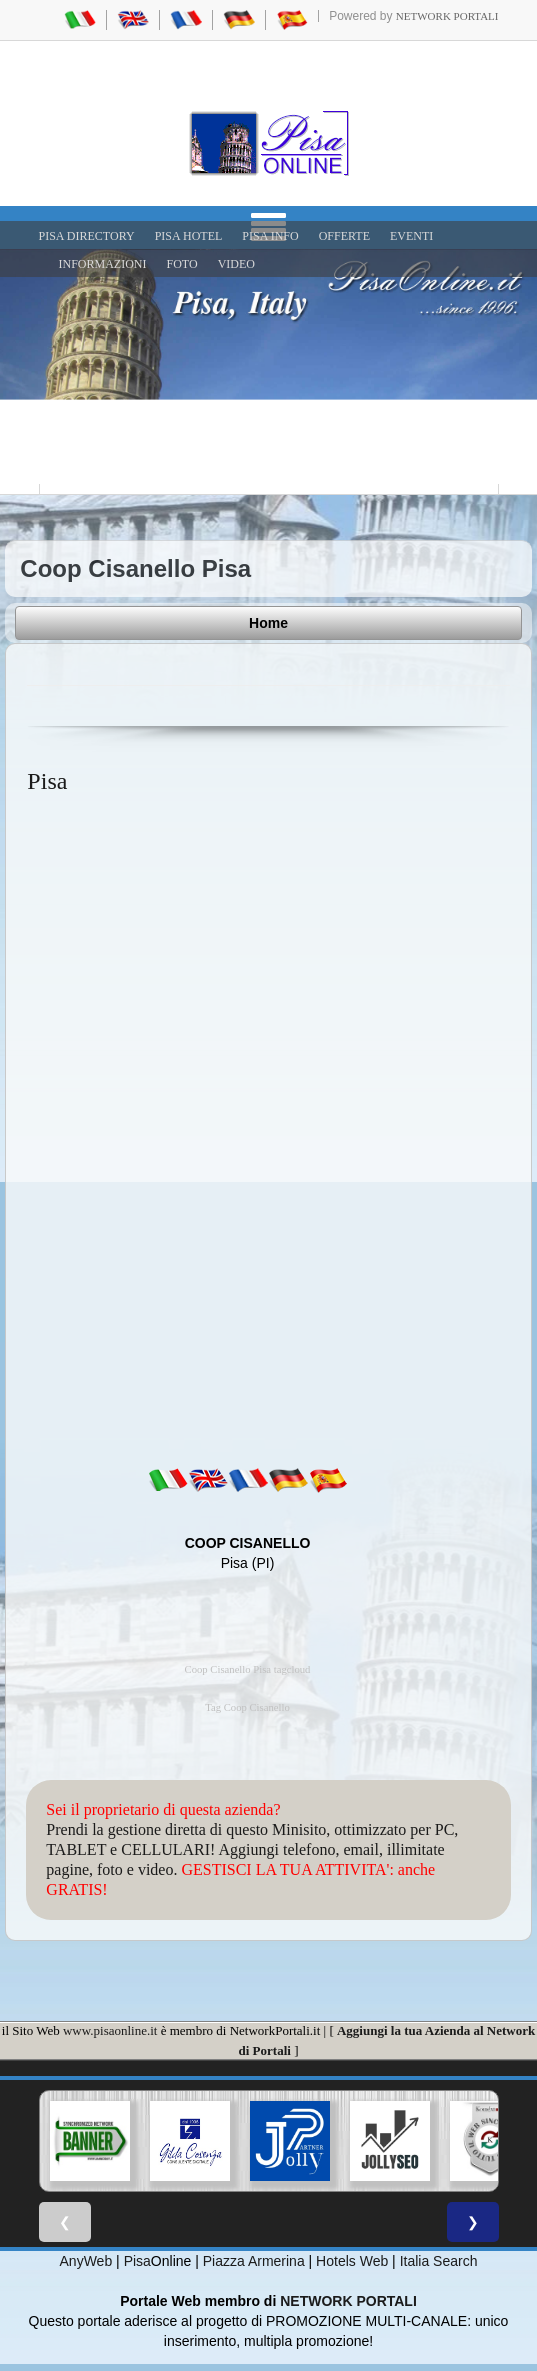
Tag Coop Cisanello (247, 1707)
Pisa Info (270, 236)
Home (268, 623)
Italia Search (439, 2261)
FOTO (182, 264)
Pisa (137, 2261)
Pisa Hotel (189, 236)
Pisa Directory (87, 236)
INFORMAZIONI (103, 264)
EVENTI (411, 236)
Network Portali (447, 16)
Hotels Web (352, 2261)
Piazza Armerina (254, 2261)
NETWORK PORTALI (348, 2301)
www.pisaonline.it (110, 2030)
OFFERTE (344, 236)
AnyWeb (86, 2261)
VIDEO (236, 264)
